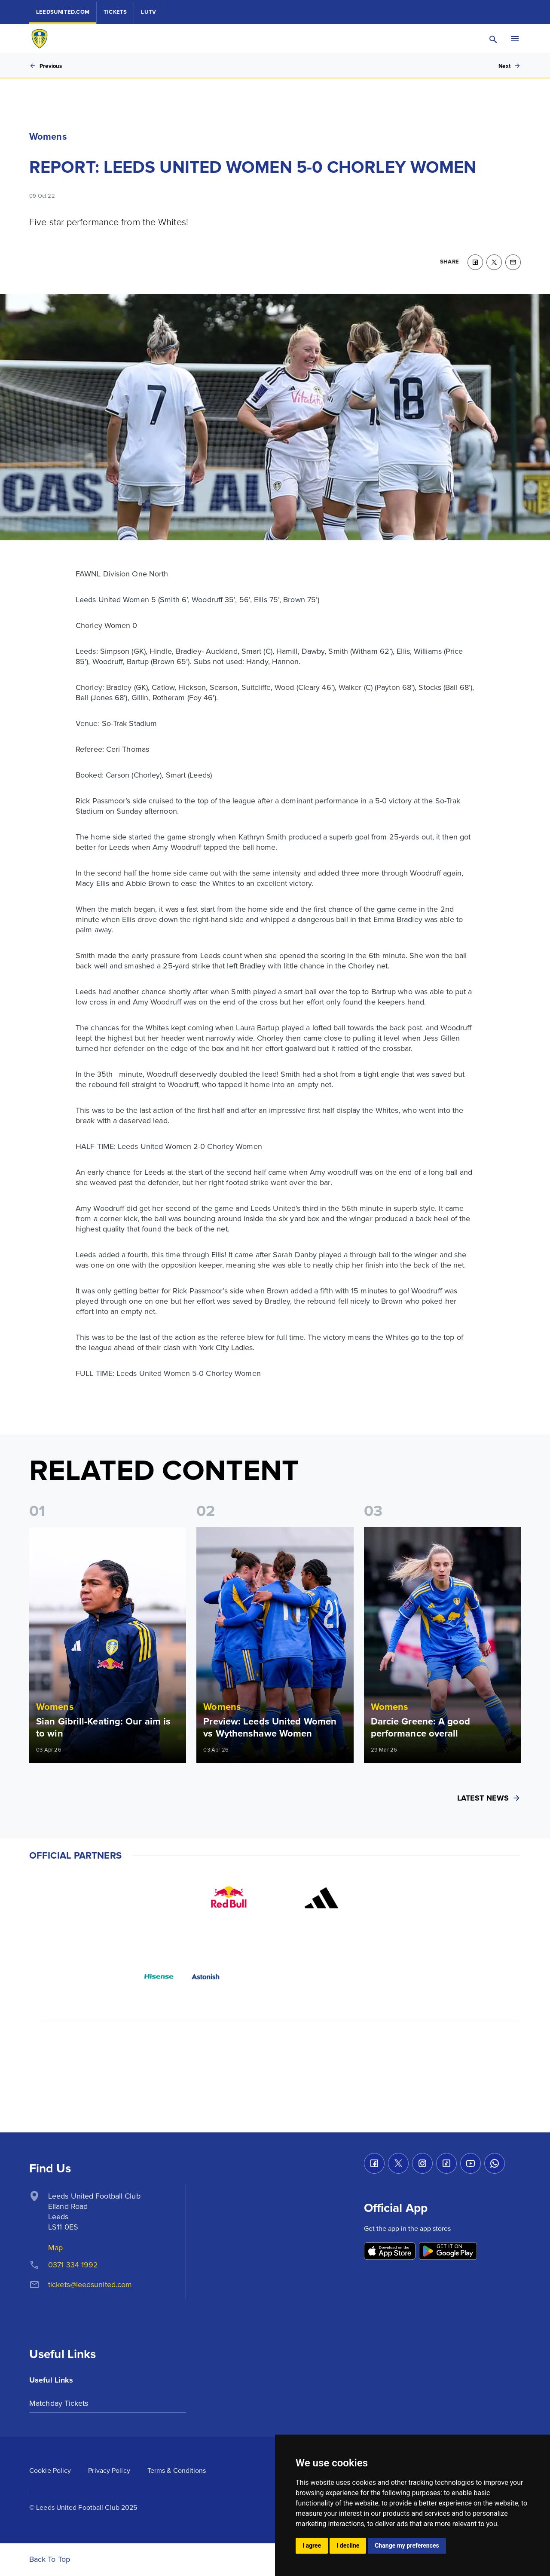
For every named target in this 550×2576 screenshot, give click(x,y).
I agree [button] (311, 2545)
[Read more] (107, 1645)
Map (55, 2247)
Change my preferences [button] (407, 2545)
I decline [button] (347, 2545)
